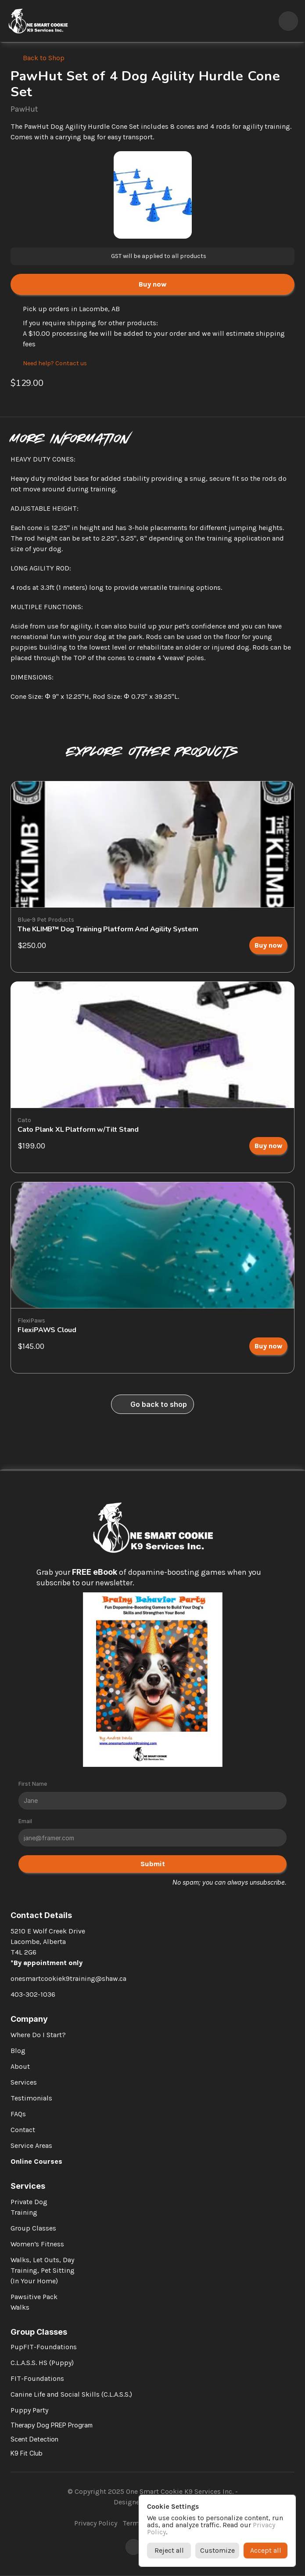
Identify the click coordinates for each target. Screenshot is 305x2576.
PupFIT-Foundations (44, 2347)
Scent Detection (34, 2439)
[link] (268, 945)
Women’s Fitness (37, 2244)
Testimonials (31, 2098)
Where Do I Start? (38, 2035)
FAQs (18, 2114)
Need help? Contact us (55, 363)
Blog (18, 2050)
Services (24, 2082)
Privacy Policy (95, 2523)
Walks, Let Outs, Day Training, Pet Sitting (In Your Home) (43, 2270)
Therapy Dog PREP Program (52, 2425)
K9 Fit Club (27, 2453)
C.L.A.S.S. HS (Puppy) (42, 2362)
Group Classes (33, 2228)
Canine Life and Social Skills (55, 2394)
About (20, 2066)
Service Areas (31, 2145)
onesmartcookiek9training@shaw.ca (68, 1978)
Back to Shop (44, 58)
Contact (23, 2129)
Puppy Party (29, 2410)
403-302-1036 (33, 1994)
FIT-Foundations (37, 2378)
